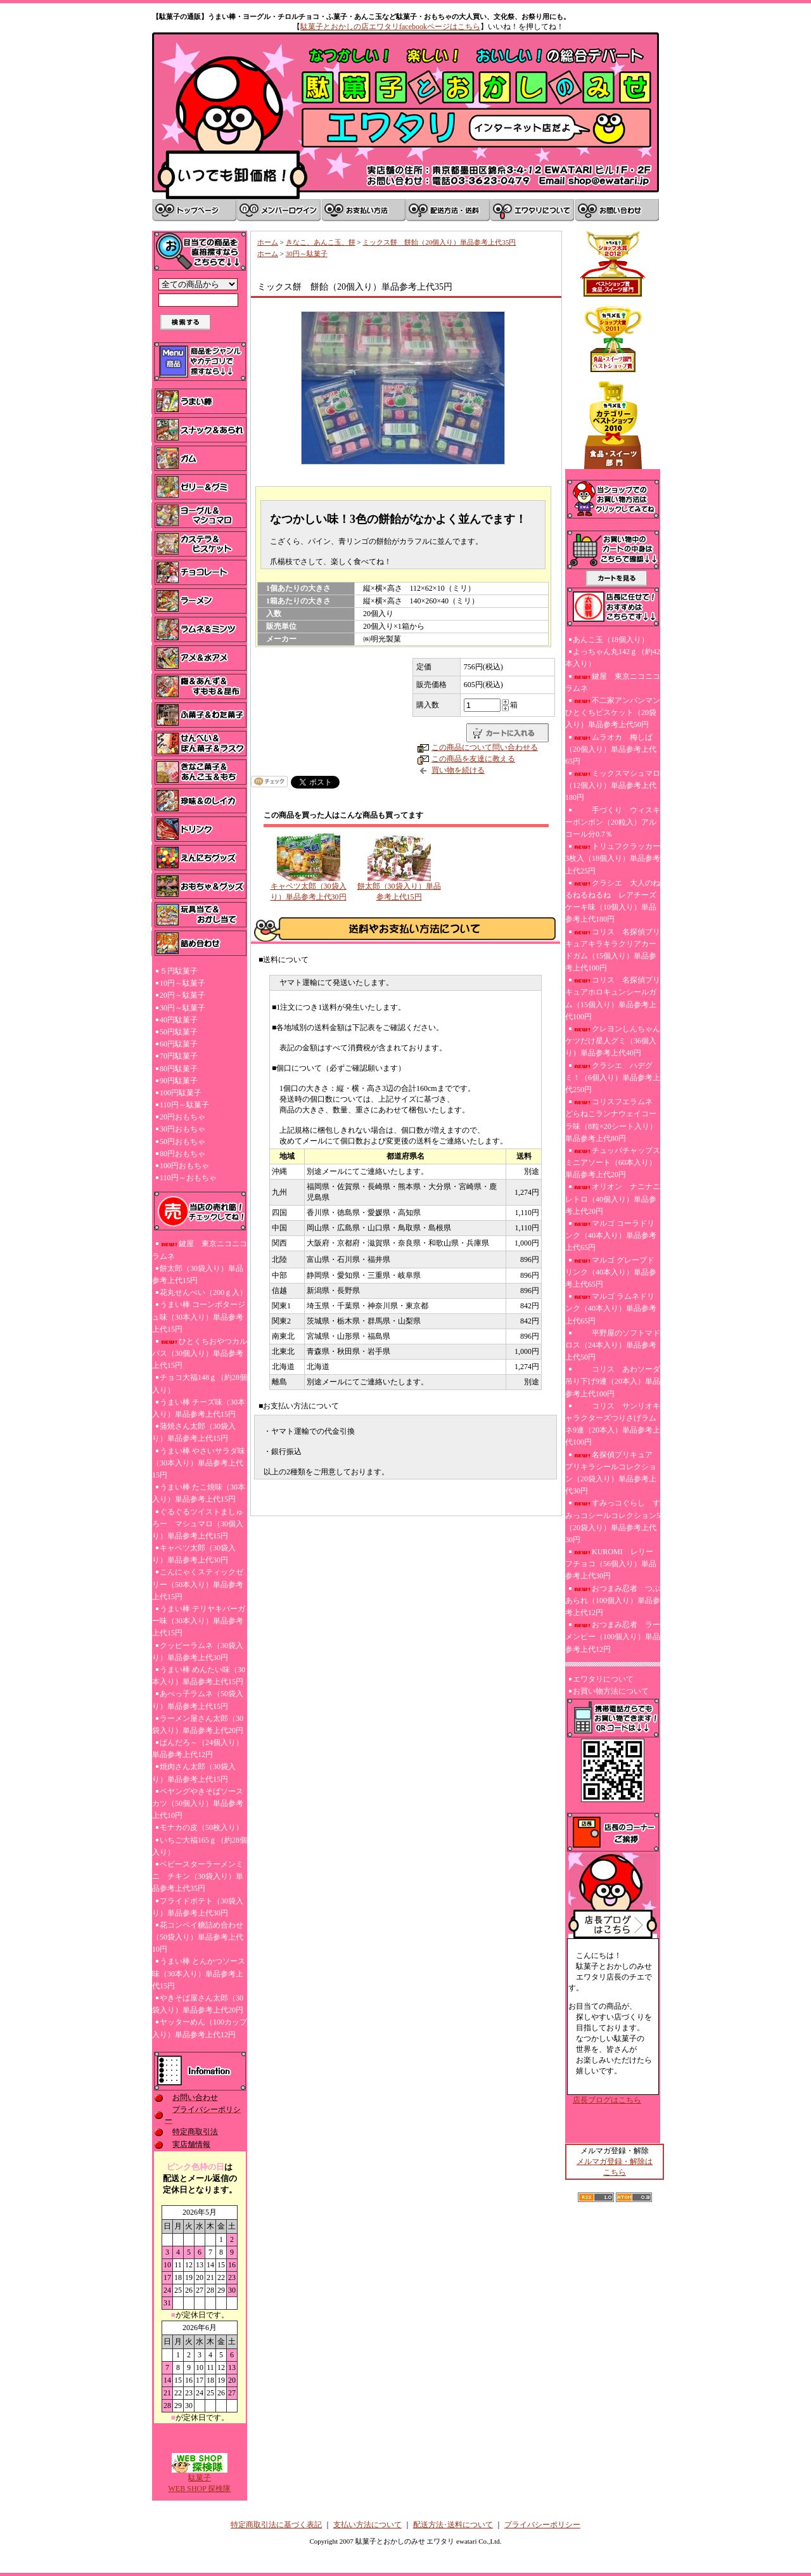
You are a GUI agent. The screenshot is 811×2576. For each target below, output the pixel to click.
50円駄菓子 (179, 1031)
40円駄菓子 (179, 1019)
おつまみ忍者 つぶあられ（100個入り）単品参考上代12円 (612, 1600)
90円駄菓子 (179, 1080)
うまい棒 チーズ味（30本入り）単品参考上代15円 (198, 1408)
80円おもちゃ (182, 1153)
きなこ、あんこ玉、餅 (320, 242)
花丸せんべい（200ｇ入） (203, 1292)
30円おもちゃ (182, 1128)
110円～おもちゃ (188, 1177)
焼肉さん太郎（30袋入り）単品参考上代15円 (194, 1772)
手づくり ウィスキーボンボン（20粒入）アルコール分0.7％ (612, 822)
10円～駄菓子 (182, 983)
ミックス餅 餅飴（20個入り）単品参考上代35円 (439, 242)
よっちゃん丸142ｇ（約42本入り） (612, 657)
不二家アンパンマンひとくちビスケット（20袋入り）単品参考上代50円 (612, 712)
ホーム (267, 242)
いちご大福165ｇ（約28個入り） (199, 1846)
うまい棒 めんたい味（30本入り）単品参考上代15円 (198, 1675)
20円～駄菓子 (182, 995)
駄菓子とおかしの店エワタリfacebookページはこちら (390, 26)
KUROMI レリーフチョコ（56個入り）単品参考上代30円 (610, 1563)
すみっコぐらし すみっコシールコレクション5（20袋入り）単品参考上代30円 (612, 1521)
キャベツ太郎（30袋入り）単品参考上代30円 (194, 1553)
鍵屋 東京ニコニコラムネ (199, 1249)
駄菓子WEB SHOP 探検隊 (200, 2479)
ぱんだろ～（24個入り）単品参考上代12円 (197, 1748)
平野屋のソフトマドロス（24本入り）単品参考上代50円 (612, 1345)
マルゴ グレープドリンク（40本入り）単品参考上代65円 (610, 1272)
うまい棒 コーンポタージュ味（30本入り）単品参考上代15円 (198, 1316)
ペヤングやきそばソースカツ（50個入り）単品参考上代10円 (197, 1803)
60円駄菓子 (179, 1044)
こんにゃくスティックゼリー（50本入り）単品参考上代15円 (197, 1584)
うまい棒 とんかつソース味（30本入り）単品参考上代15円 (198, 1973)
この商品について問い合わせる (484, 747)
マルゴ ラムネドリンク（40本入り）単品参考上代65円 (610, 1308)
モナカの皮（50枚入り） (201, 1827)
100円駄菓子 (180, 1092)
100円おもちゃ (184, 1165)
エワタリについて (603, 1679)
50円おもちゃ (182, 1141)
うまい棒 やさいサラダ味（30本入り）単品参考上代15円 (198, 1462)
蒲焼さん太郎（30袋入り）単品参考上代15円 (194, 1432)
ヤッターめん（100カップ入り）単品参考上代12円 (199, 2028)
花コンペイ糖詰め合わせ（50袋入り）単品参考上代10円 (197, 1937)
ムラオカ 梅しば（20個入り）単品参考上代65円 (610, 749)
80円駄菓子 (179, 1068)
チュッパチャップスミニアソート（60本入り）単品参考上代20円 (612, 1162)
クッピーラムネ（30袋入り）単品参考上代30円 (197, 1651)
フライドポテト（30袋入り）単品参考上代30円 (197, 1907)
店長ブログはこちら (607, 2100)
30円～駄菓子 (182, 1007)
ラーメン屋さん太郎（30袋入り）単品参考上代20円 (197, 1724)
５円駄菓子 (179, 971)
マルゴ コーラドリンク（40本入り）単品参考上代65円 (610, 1235)
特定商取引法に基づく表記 (276, 2524)
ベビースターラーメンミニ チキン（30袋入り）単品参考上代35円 (197, 1876)
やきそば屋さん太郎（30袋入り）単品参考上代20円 (197, 2003)
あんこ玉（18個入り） (611, 639)
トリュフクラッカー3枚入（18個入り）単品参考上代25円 (612, 858)
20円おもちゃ (182, 1116)
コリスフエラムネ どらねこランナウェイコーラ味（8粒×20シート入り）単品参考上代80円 (611, 1120)
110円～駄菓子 (184, 1104)
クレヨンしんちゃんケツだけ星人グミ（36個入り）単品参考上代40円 (612, 1040)
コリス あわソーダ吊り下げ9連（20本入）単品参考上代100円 (612, 1381)
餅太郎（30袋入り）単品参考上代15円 (197, 1274)
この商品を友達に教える (473, 758)
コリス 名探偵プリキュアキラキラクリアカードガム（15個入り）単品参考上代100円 (612, 950)
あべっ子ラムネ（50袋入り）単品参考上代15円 (197, 1699)
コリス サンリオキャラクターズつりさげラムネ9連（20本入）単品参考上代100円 (612, 1424)
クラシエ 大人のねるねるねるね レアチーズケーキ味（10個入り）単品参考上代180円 (612, 901)
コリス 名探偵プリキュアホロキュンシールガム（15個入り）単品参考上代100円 (612, 998)
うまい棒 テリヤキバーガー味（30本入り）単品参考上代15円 (198, 1620)
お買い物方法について (611, 1691)
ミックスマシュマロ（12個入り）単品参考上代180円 (612, 785)
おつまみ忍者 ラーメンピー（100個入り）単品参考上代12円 (612, 1636)
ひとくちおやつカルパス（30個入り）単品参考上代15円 (199, 1353)
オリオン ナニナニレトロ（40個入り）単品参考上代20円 (612, 1198)
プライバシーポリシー (542, 2524)
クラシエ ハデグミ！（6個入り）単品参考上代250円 (612, 1077)
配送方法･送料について (453, 2524)
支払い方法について (367, 2524)
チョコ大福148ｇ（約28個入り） (199, 1383)
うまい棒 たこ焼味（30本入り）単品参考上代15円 (198, 1493)
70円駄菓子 (179, 1056)
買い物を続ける (458, 770)
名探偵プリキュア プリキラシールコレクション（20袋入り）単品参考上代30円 (612, 1473)
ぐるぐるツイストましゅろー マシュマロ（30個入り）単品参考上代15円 (197, 1523)
